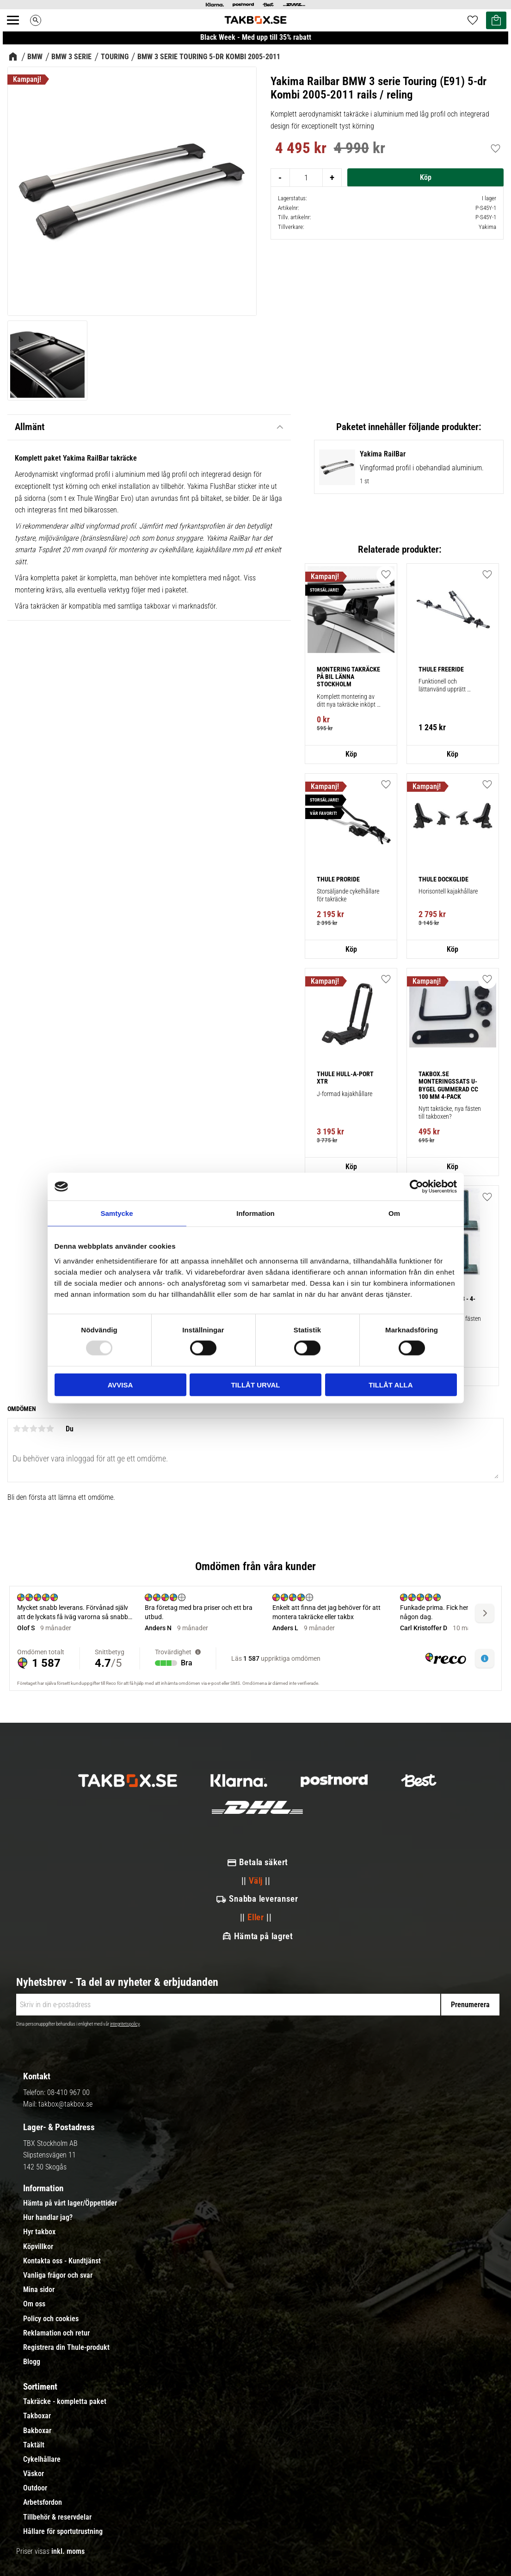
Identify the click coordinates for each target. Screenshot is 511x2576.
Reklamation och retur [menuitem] (56, 2333)
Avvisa (120, 1384)
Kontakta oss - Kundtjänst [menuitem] (62, 2261)
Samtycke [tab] (116, 1213)
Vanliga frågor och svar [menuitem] (57, 2275)
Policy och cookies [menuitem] (51, 2319)
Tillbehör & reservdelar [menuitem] (57, 2517)
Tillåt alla (390, 1384)
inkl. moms (68, 2551)
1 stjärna (16, 1428)
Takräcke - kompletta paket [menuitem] (64, 2401)
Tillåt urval (255, 1384)
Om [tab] (394, 1213)
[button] (487, 1197)
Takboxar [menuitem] (37, 2416)
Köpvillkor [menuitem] (38, 2247)
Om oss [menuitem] (34, 2304)
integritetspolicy (125, 2024)
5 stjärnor (50, 1428)
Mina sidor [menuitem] (39, 2290)
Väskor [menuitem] (33, 2474)
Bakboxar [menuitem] (37, 2431)
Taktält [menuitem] (33, 2445)
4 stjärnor (41, 1428)
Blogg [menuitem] (31, 2362)
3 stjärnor (33, 1428)
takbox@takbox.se (65, 2104)
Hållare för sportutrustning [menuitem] (63, 2531)
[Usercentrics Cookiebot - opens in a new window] (416, 1187)
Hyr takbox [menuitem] (39, 2232)
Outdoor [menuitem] (35, 2488)
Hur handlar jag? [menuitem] (48, 2217)
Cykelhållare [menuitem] (42, 2459)
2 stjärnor (25, 1428)
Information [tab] (255, 1213)
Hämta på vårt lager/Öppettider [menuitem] (70, 2203)
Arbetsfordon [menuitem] (42, 2502)
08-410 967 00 (68, 2092)
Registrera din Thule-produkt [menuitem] (66, 2347)
